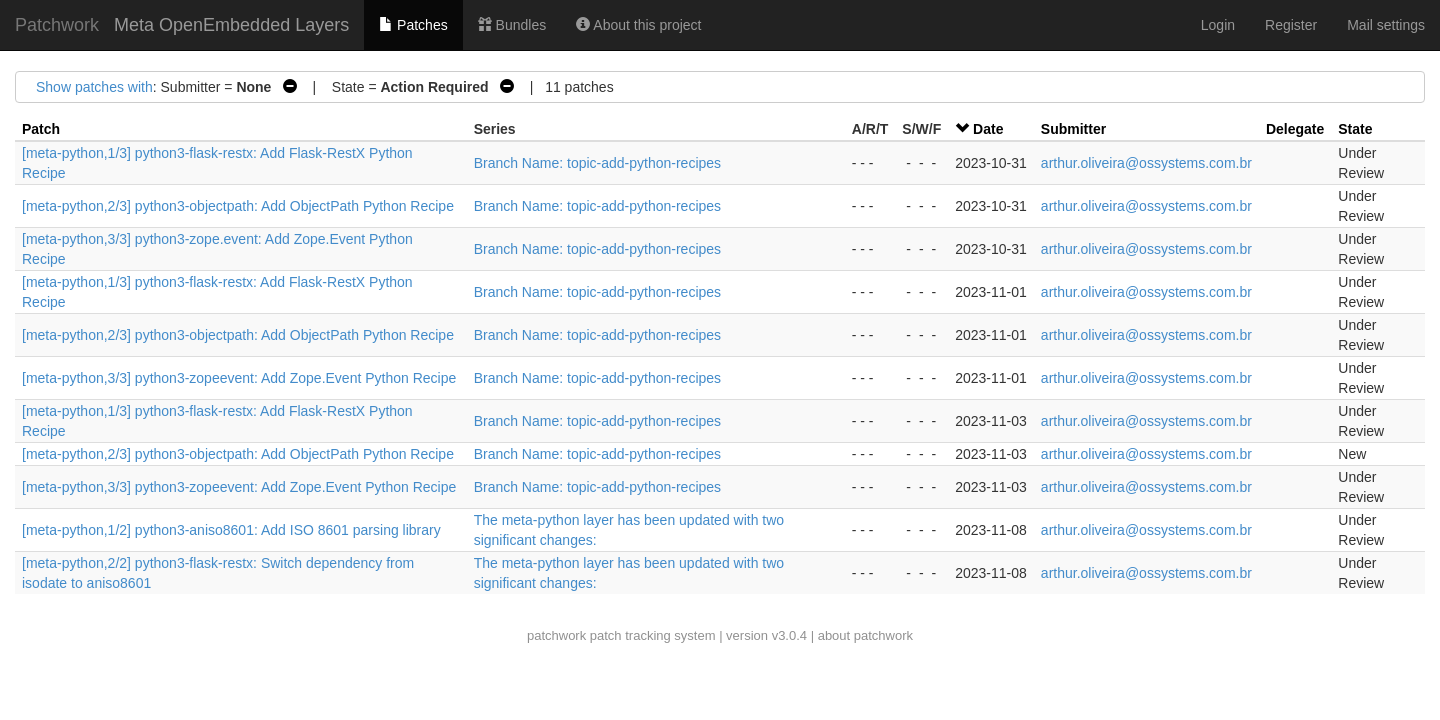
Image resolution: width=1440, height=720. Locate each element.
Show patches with (94, 87)
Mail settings (1386, 25)
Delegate (1295, 129)
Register (1291, 25)
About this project (638, 25)
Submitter (1073, 129)
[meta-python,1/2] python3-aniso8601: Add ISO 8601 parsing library (231, 530)
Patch (41, 129)
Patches (413, 25)
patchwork (556, 635)
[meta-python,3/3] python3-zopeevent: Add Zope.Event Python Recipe (239, 378)
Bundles (512, 25)
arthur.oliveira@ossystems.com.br (1146, 163)
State (1355, 129)
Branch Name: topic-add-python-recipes (597, 163)
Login (1218, 25)
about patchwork (865, 635)
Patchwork (57, 25)
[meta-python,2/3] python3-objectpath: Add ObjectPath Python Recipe (238, 206)
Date (988, 129)
